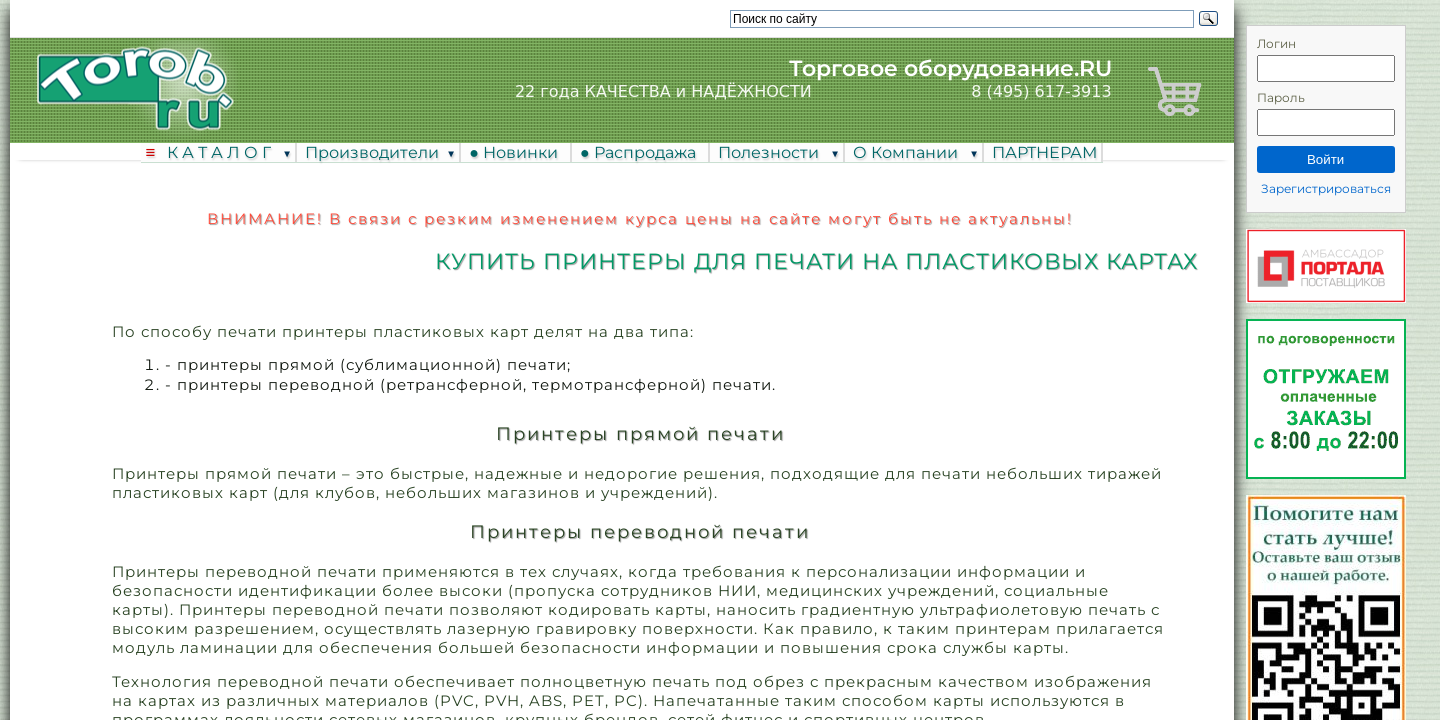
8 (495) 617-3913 (1041, 91)
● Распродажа (642, 152)
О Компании (907, 152)
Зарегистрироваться (1326, 188)
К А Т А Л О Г (221, 152)
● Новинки (517, 152)
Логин (1276, 43)
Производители (372, 152)
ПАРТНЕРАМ (1044, 152)
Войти (1325, 159)
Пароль (1281, 97)
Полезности (770, 152)
